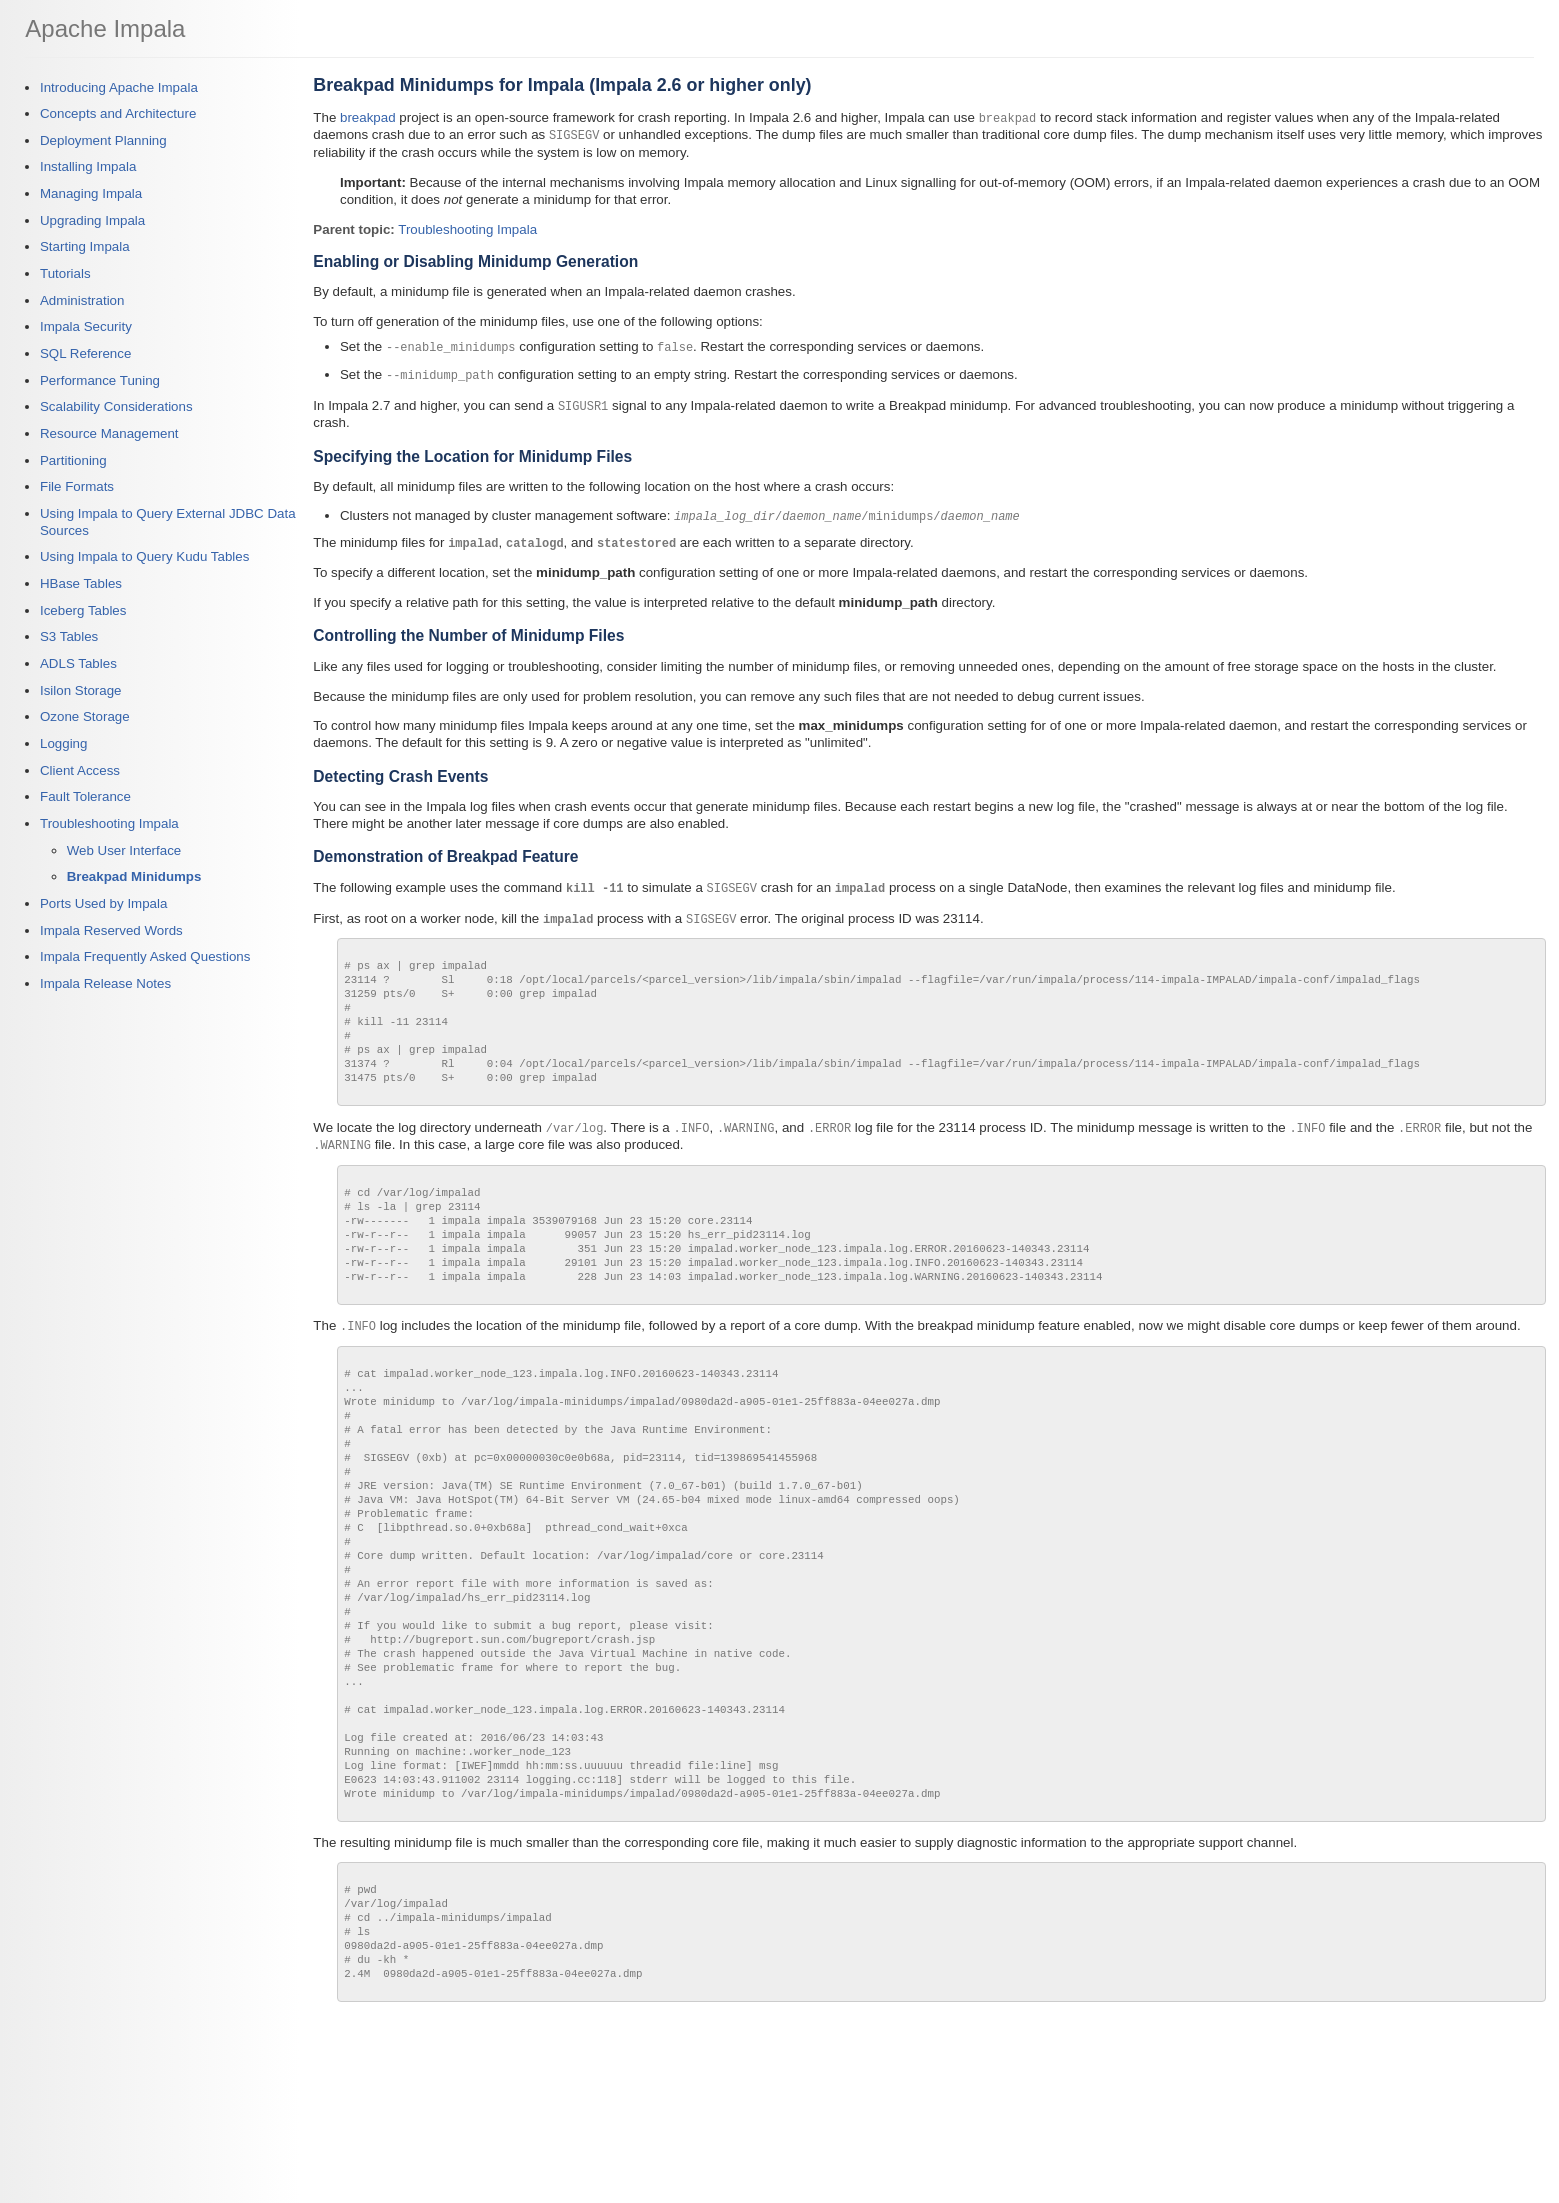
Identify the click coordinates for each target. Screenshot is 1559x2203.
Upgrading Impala (92, 220)
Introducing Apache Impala (119, 87)
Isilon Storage (81, 690)
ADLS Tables (78, 663)
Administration (82, 300)
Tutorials (65, 273)
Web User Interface (124, 850)
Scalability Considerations (116, 406)
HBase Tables (81, 583)
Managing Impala (91, 193)
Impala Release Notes (105, 983)
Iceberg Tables (83, 610)
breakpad (368, 117)
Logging (63, 743)
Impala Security (86, 326)
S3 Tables (69, 636)
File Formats (77, 486)
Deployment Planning (103, 140)
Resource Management (109, 433)
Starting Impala (85, 246)
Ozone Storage (85, 716)
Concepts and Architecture (118, 113)
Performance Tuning (100, 380)
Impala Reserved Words (111, 930)
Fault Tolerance (85, 796)
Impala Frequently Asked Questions (145, 956)
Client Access (80, 770)
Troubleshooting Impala (109, 823)
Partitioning (73, 460)
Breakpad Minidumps (134, 876)
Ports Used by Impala (103, 903)
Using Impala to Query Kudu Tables (144, 556)
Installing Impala (88, 166)
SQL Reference (85, 353)
